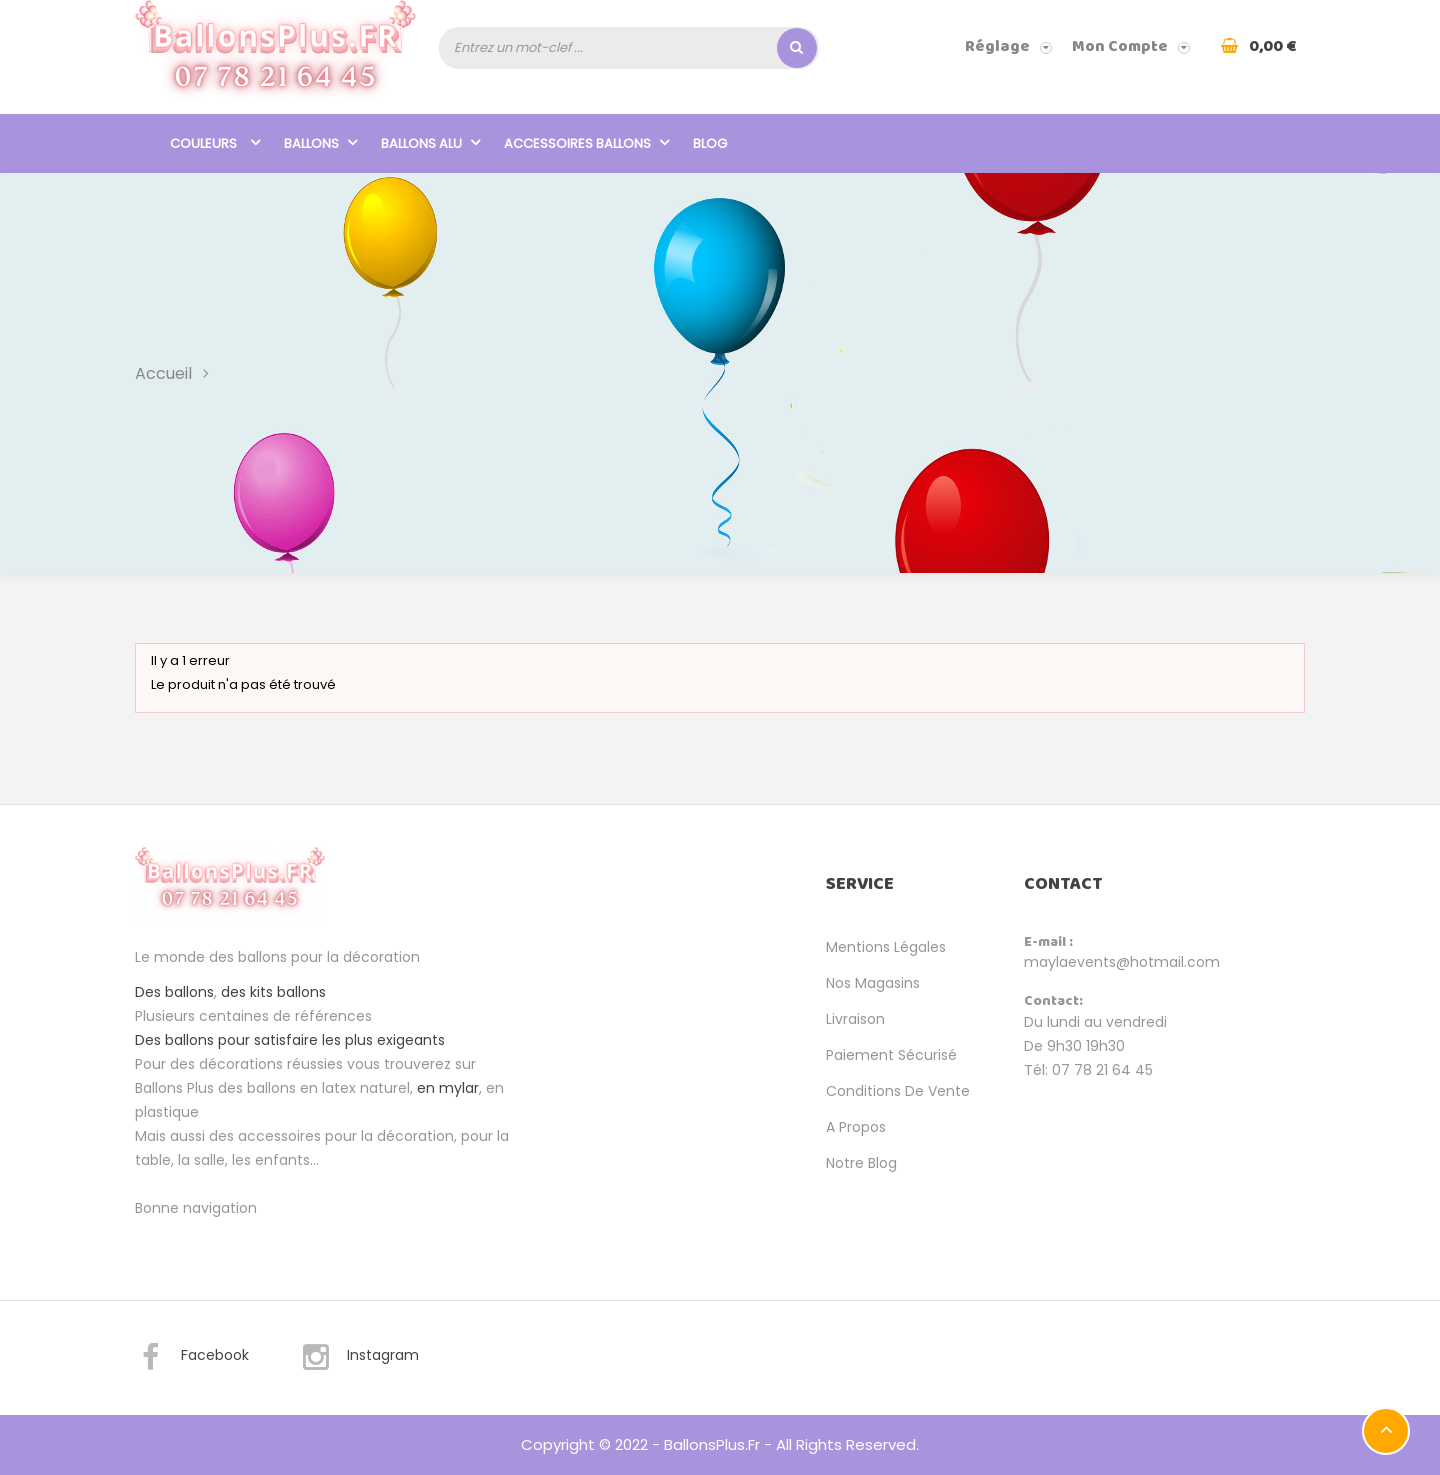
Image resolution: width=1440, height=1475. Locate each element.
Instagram (360, 1358)
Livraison (855, 1019)
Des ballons (174, 992)
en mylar (448, 1088)
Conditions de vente (898, 1091)
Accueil (163, 372)
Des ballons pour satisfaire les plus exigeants (290, 1040)
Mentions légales (886, 947)
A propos (856, 1127)
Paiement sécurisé (891, 1055)
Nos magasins (873, 983)
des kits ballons (273, 992)
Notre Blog (861, 1163)
